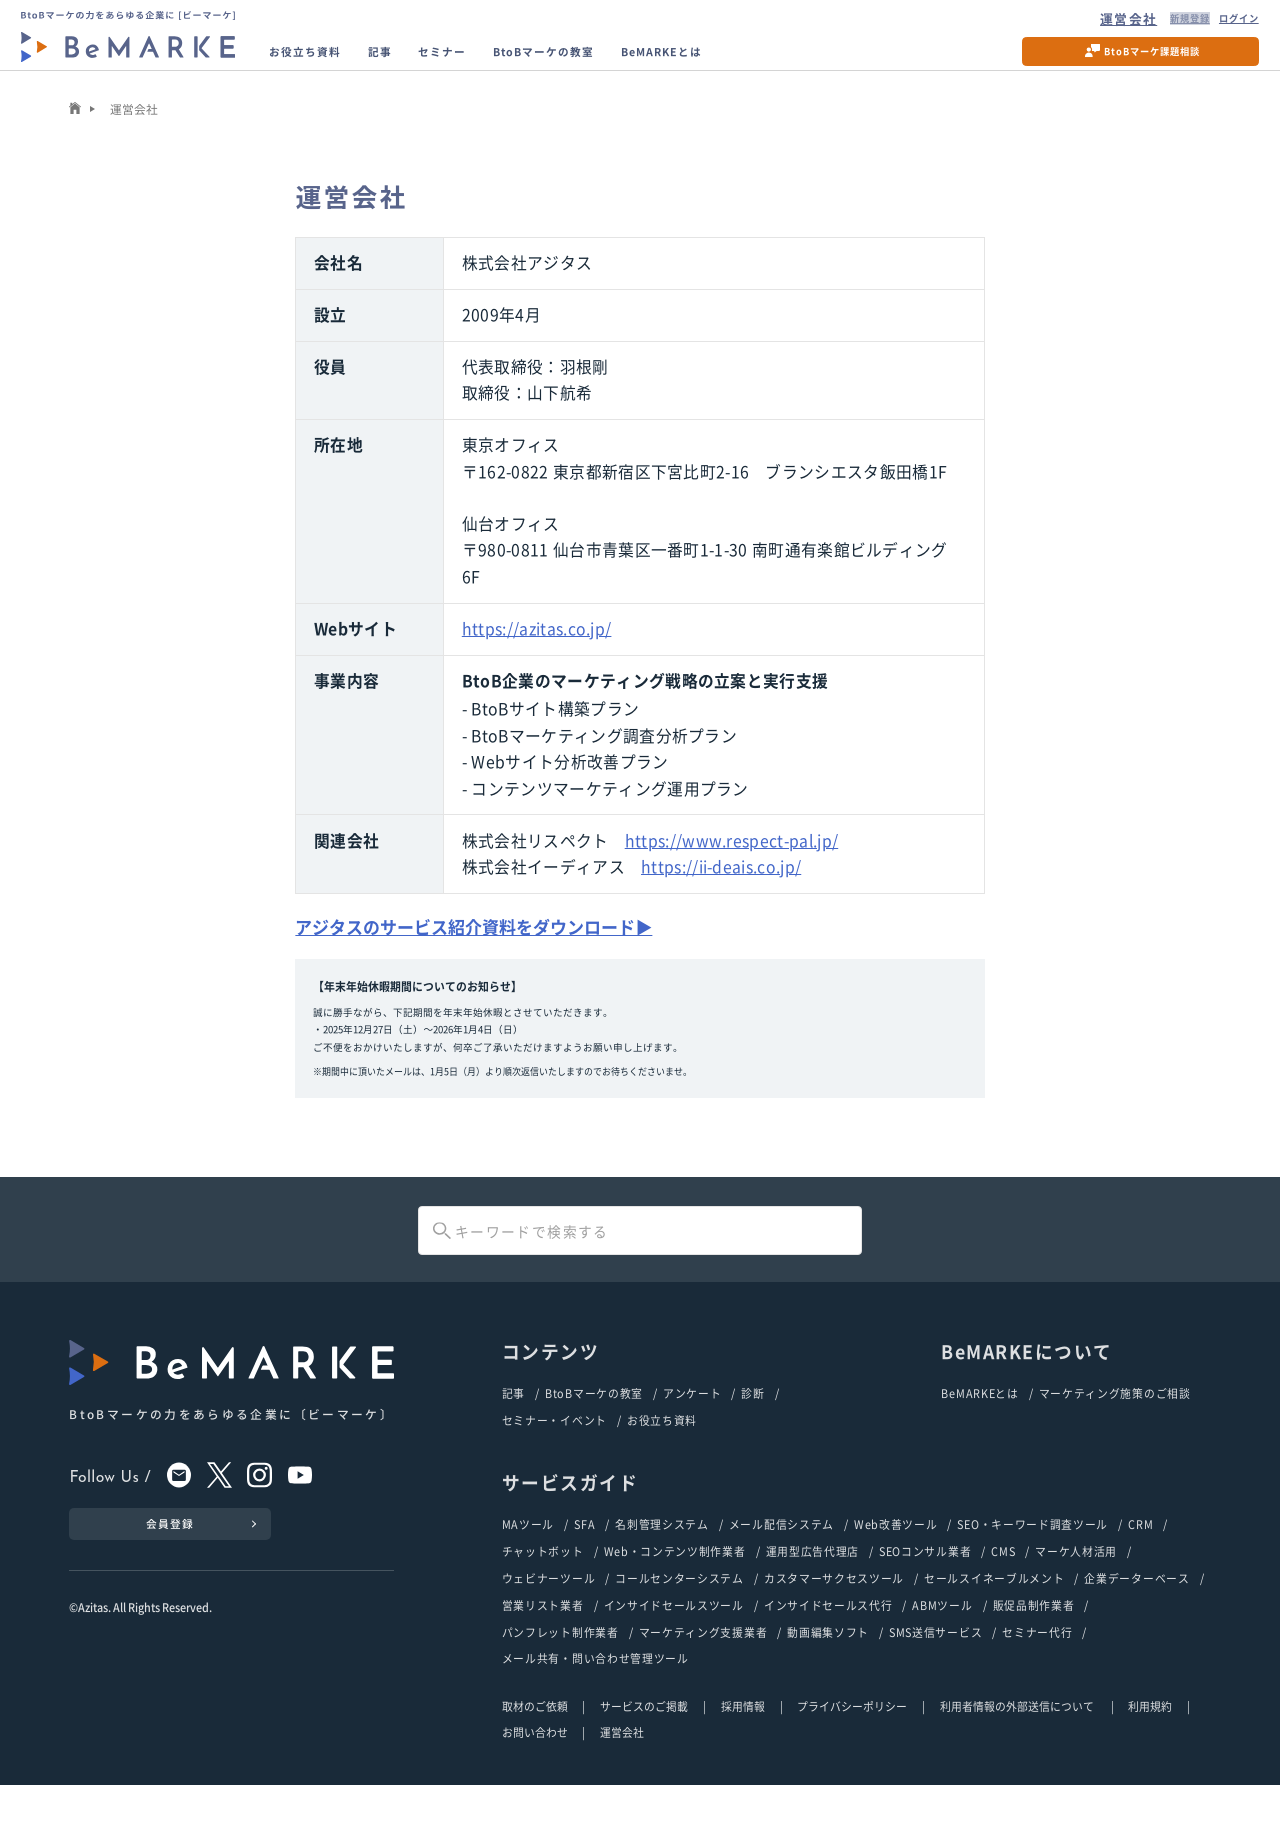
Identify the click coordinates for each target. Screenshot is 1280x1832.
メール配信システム (781, 1560)
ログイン (1221, 23)
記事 (415, 64)
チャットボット (543, 1589)
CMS (1003, 1589)
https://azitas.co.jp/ (537, 657)
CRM (1140, 1560)
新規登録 (1151, 23)
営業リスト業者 (543, 1647)
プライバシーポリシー (852, 1753)
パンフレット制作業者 (560, 1676)
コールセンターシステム (679, 1618)
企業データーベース (1136, 1618)
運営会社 (1082, 23)
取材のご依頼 (535, 1753)
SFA (584, 1560)
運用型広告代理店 (813, 1589)
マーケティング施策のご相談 (1115, 1425)
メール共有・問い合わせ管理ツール (595, 1705)
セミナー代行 (1037, 1676)
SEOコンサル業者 (925, 1589)
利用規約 (1150, 1753)
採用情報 (743, 1753)
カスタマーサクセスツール (834, 1618)
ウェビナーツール (549, 1618)
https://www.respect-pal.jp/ (732, 869)
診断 (752, 1425)
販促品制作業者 (1034, 1647)
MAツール (528, 1560)
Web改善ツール (896, 1560)
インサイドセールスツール (674, 1647)
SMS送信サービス (935, 1676)
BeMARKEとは (771, 64)
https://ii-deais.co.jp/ (721, 895)
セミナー (490, 64)
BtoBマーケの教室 (619, 64)
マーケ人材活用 (1076, 1589)
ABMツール (942, 1647)
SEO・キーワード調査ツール (1032, 1560)
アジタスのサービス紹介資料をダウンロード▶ (484, 956)
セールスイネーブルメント (994, 1618)
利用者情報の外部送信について (1018, 1753)
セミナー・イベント (554, 1454)
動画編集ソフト (828, 1676)
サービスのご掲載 (644, 1753)
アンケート (692, 1425)
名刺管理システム (662, 1560)
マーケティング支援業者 (703, 1676)
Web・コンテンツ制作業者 (675, 1589)
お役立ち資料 (323, 64)
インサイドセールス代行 (828, 1647)
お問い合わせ (535, 1779)
